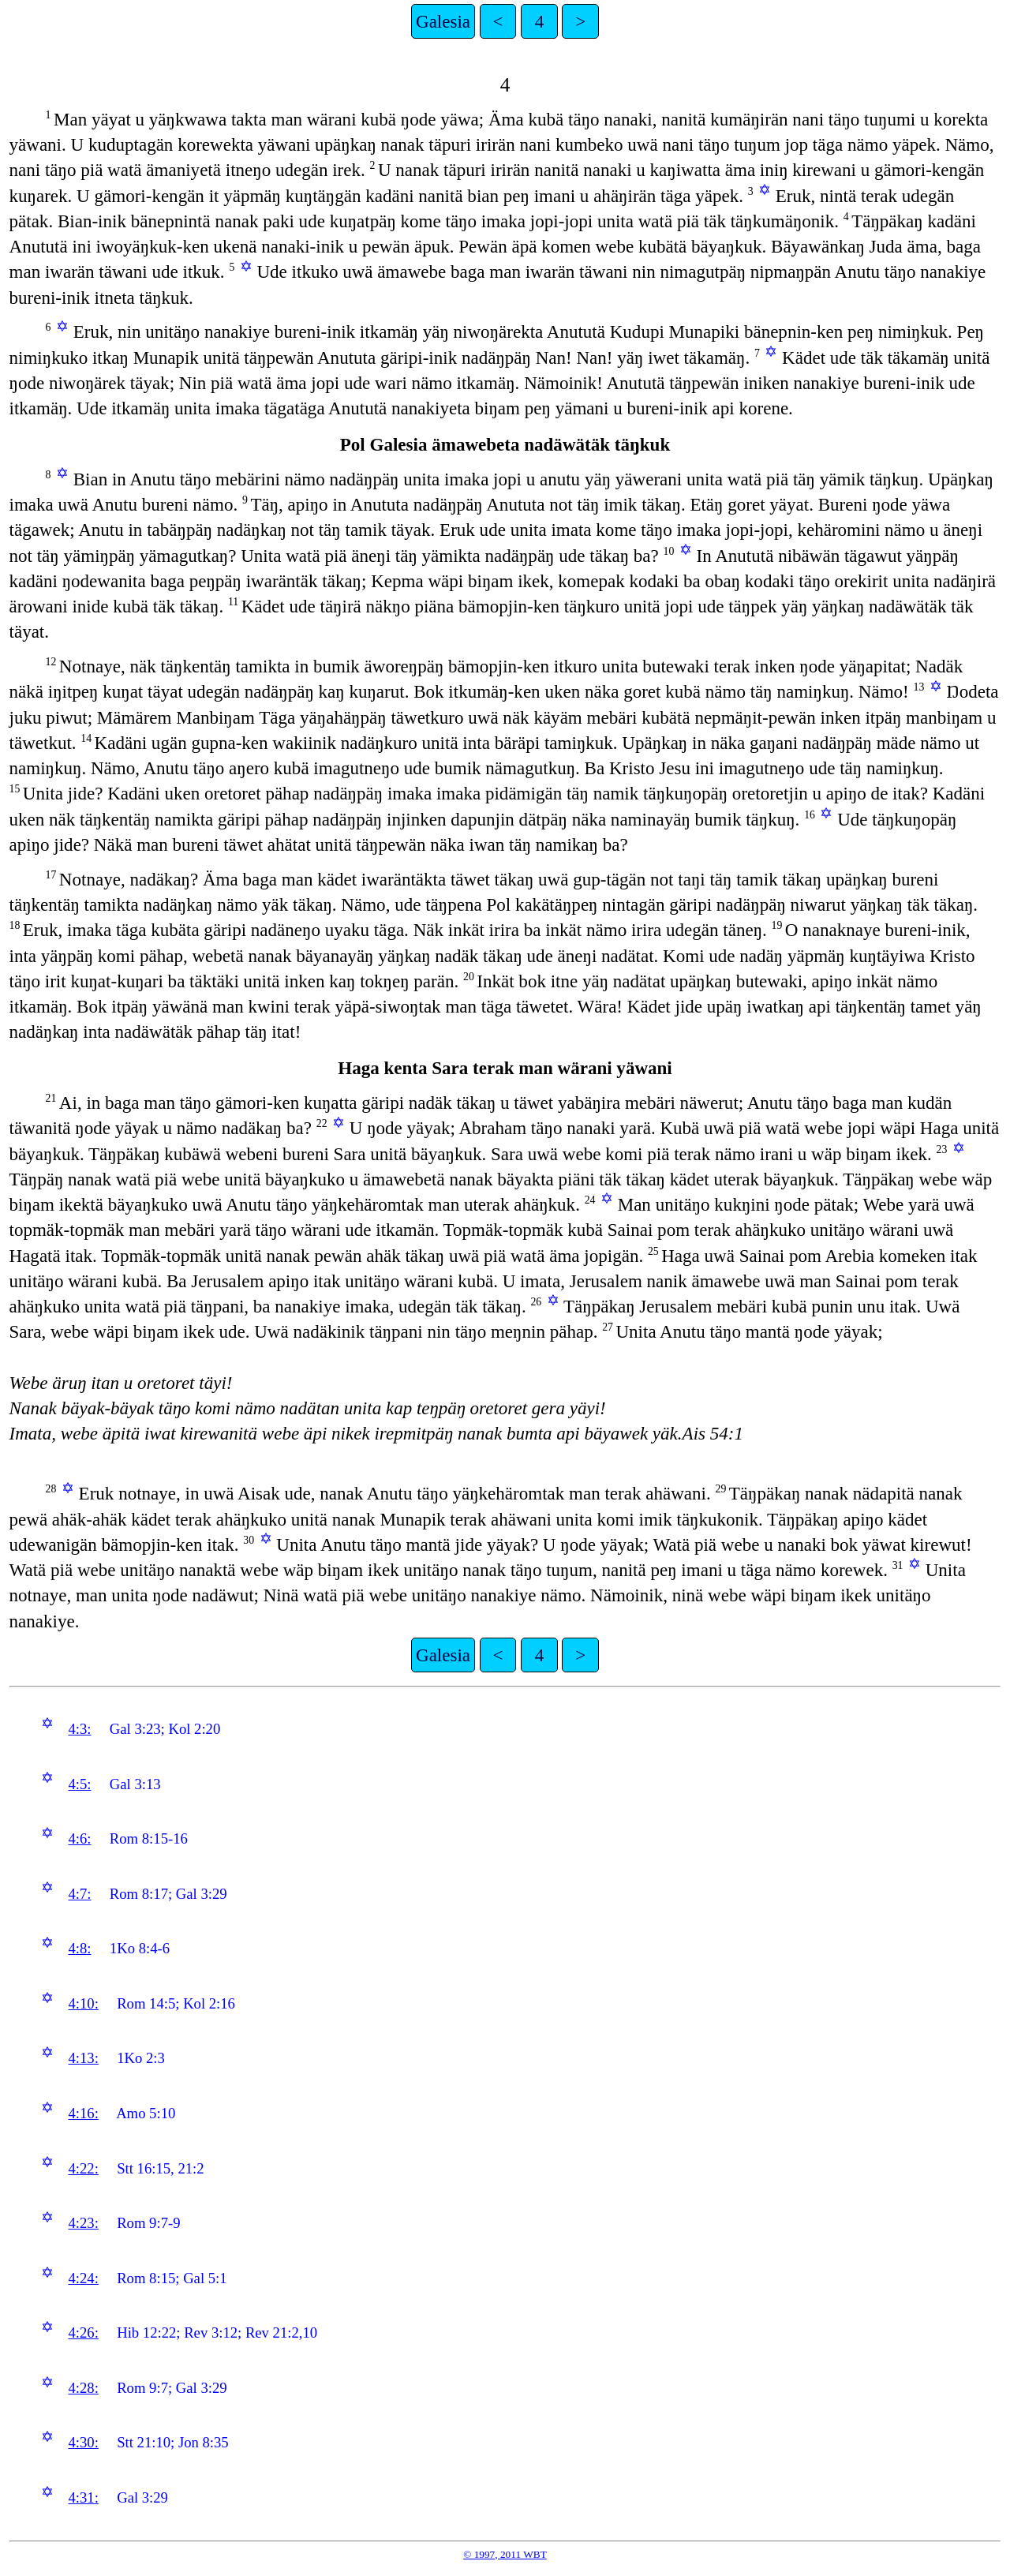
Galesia (443, 21)
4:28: (83, 2387)
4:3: (79, 1728)
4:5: (79, 1784)
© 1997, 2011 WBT (505, 2554)
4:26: (83, 2332)
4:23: (83, 2223)
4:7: (79, 1893)
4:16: (83, 2113)
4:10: (83, 2003)
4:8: (79, 1948)
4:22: (83, 2168)
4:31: (83, 2497)
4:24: (83, 2278)
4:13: (83, 2058)
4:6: (79, 1838)
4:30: (83, 2442)
